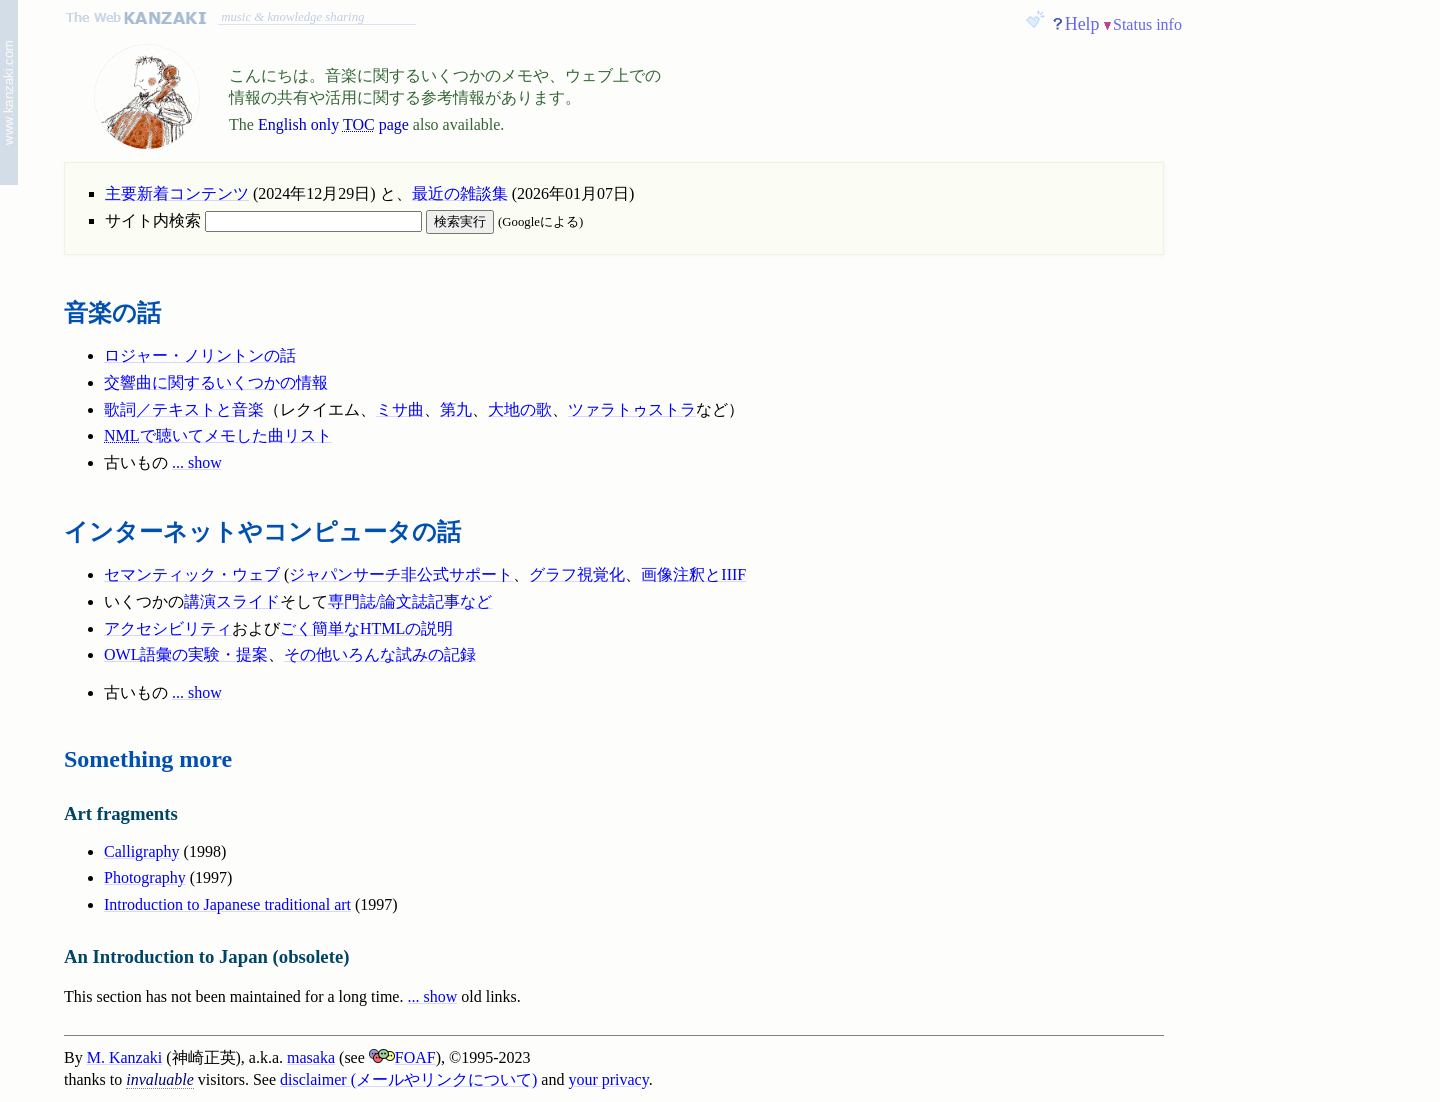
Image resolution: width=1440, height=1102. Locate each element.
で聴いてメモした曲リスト (218, 435)
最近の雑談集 (460, 193)
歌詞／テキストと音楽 (184, 409)
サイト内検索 (263, 220)
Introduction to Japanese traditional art (227, 904)
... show (197, 462)
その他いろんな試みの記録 (380, 654)
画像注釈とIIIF (693, 574)
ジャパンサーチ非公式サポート (401, 574)
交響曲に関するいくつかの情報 (216, 382)
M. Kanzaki (125, 1057)
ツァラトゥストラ (632, 409)
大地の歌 (520, 409)
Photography (145, 877)
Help (1082, 24)
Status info (1147, 24)
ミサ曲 (400, 409)
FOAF (402, 1057)
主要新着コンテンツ (177, 193)
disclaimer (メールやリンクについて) (408, 1079)
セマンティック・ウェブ (192, 574)
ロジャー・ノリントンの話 (200, 355)
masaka (311, 1057)
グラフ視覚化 (577, 574)
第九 (456, 409)
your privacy (608, 1079)
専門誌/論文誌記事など (410, 601)
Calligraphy (142, 851)
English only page (333, 124)
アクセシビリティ (168, 628)
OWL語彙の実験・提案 (186, 654)
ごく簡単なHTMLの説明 (366, 628)
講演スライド (232, 601)
